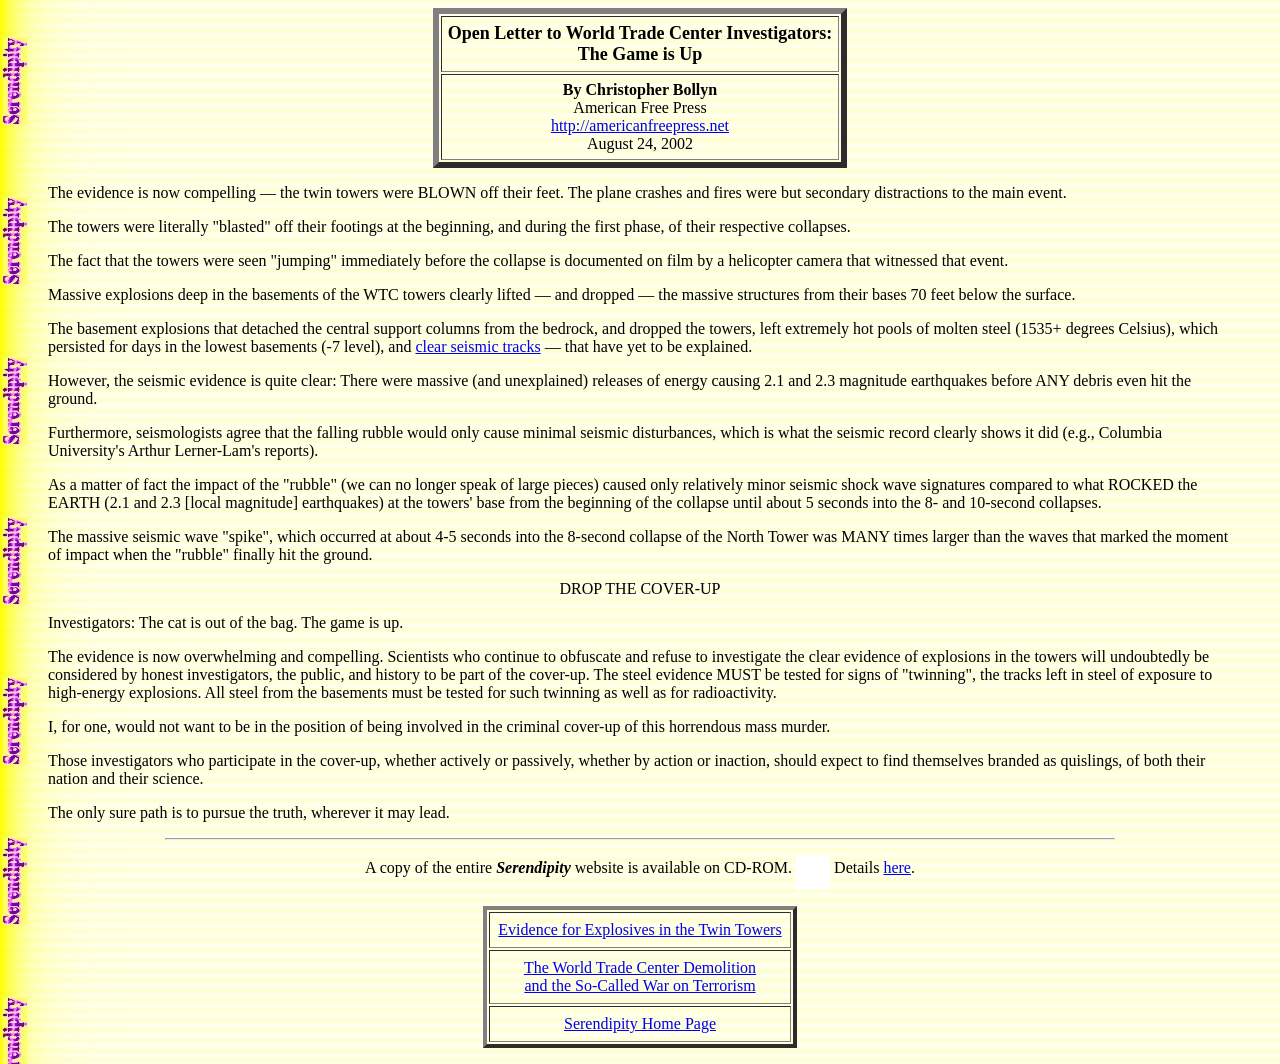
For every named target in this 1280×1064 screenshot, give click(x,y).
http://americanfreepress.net (640, 125)
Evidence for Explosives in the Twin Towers (639, 929)
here (897, 867)
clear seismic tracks (477, 346)
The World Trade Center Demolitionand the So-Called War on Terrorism (640, 976)
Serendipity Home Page (640, 1023)
